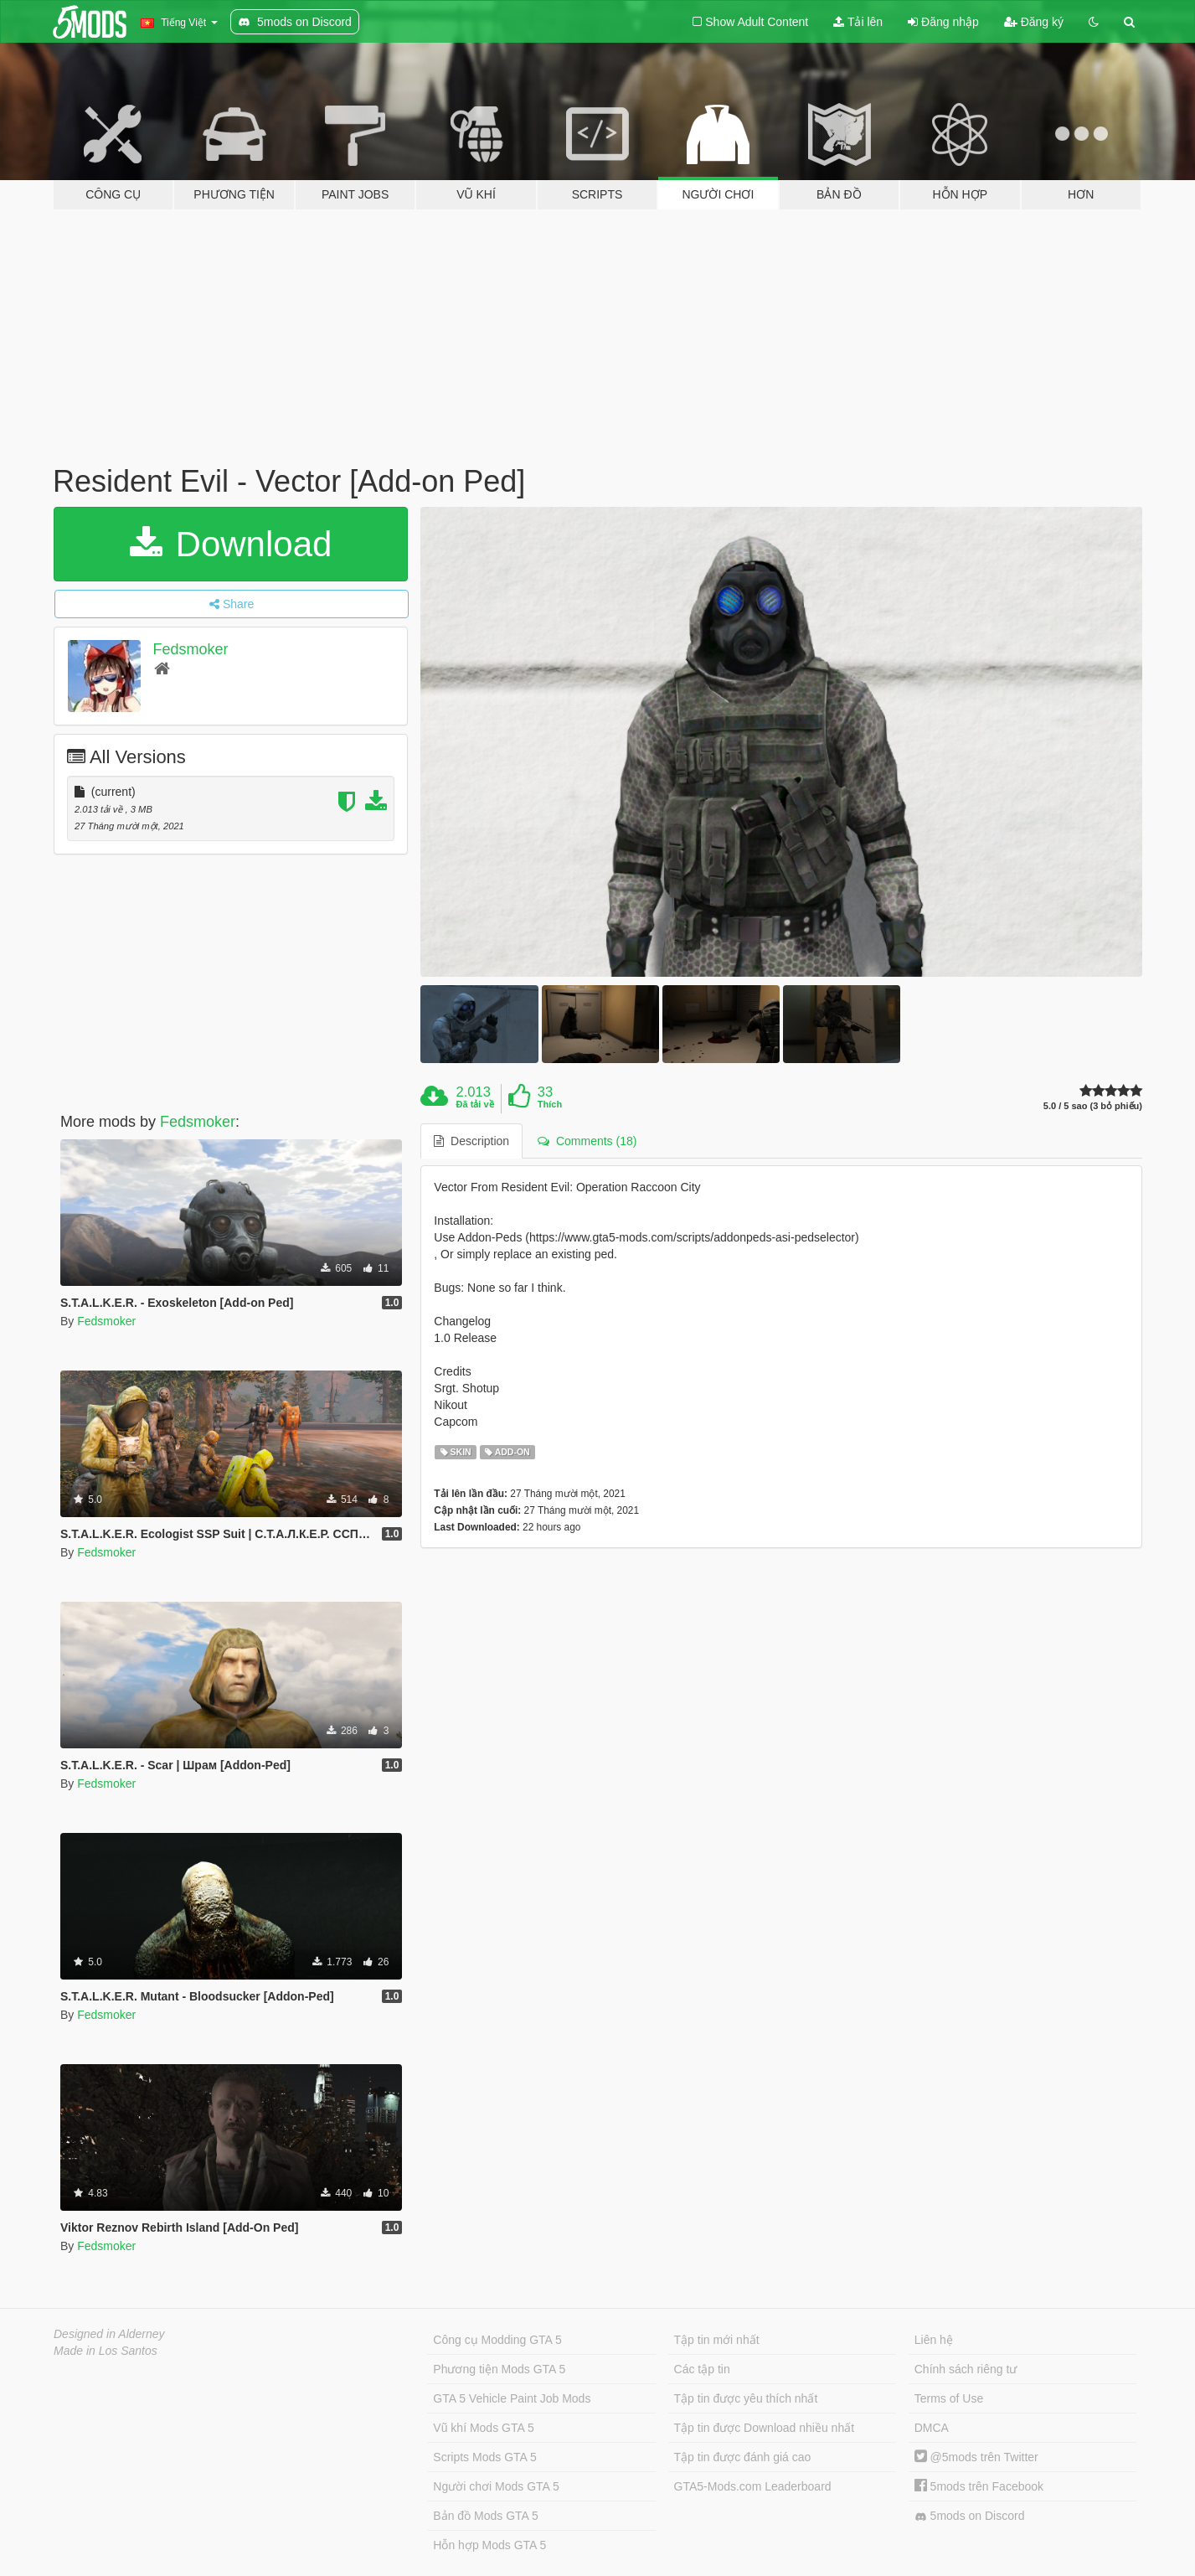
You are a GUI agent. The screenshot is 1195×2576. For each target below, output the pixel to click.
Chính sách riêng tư (965, 2369)
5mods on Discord (969, 2516)
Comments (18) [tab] (587, 1141)
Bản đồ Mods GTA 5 (485, 2515)
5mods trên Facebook (978, 2486)
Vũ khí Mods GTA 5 (483, 2427)
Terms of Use (948, 2398)
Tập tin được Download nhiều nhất (764, 2427)
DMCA (931, 2427)
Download (231, 544)
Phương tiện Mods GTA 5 (499, 2369)
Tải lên (858, 21)
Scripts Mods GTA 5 (484, 2457)
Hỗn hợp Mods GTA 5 (489, 2545)
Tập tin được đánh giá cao (742, 2457)
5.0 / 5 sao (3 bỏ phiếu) (1092, 1106)
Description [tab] (471, 1141)
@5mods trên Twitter (976, 2457)
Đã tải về (475, 1104)
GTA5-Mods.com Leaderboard (753, 2486)
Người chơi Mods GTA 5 (496, 2486)
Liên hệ (933, 2339)
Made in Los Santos (105, 2350)
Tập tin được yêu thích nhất (746, 2398)
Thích (550, 1104)
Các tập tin (702, 2369)
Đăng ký (1034, 21)
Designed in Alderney (109, 2334)
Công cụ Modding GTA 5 (497, 2339)
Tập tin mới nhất (717, 2339)
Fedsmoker (191, 649)
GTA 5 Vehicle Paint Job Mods (511, 2398)
